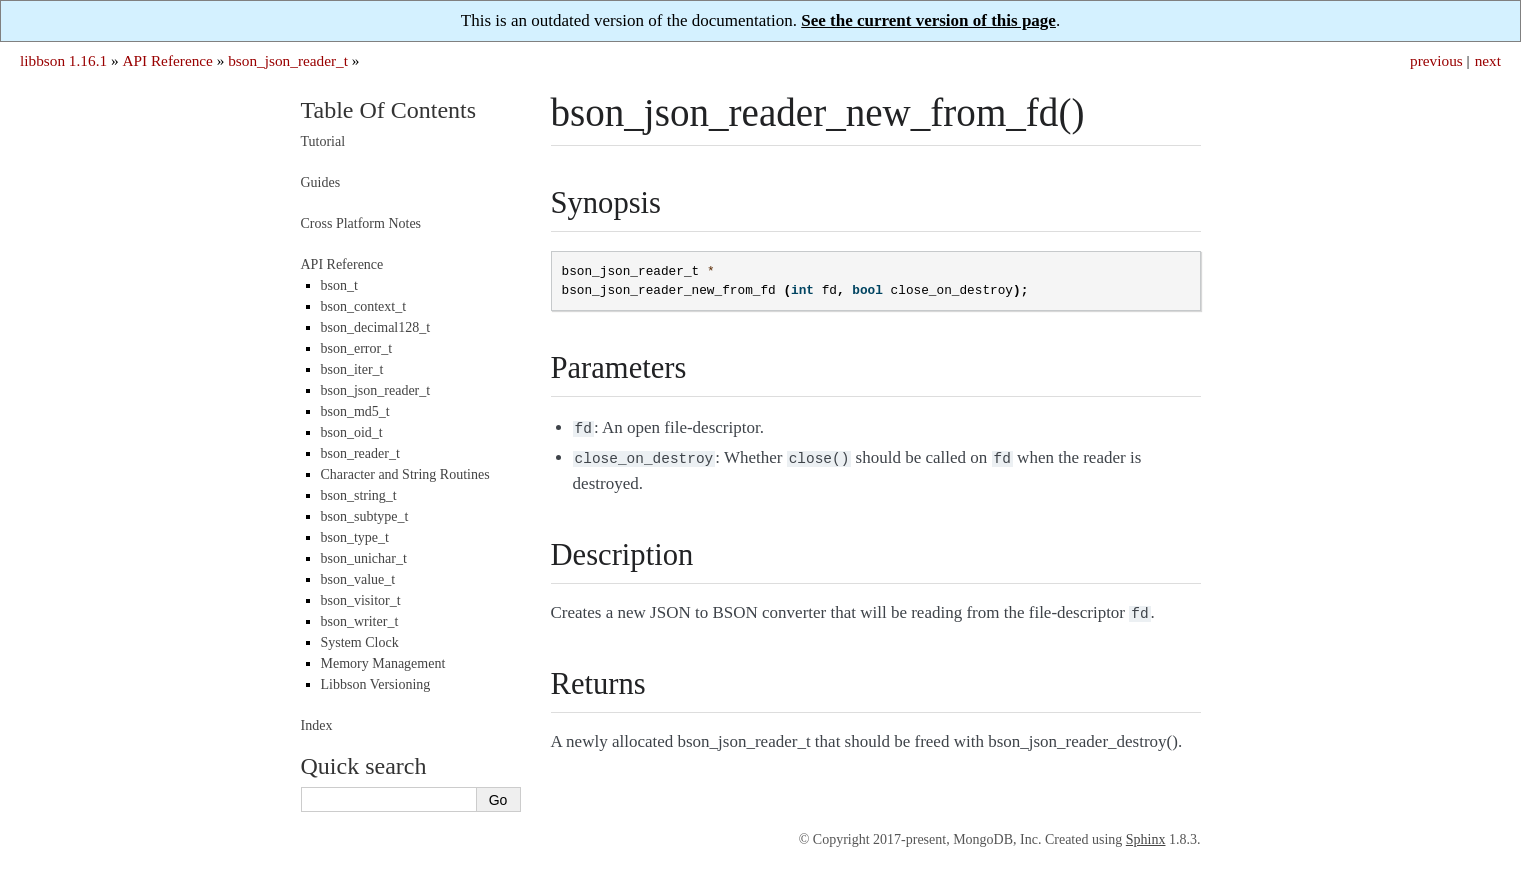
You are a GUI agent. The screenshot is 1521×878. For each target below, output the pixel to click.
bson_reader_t (360, 453)
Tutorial (323, 141)
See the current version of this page (928, 20)
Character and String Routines (405, 474)
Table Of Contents (389, 110)
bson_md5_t (355, 411)
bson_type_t (355, 537)
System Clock (360, 642)
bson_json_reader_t (288, 60)
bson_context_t (364, 306)
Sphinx (1146, 839)
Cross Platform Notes (361, 223)
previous (1436, 60)
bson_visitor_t (361, 600)
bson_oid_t (352, 432)
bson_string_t (359, 495)
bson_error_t (357, 348)
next (1488, 60)
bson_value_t (358, 579)
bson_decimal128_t (376, 327)
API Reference (167, 60)
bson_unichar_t (364, 558)
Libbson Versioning (376, 684)
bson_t (339, 285)
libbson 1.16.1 (63, 60)
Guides (321, 182)
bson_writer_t (360, 621)
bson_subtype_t (365, 516)
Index (317, 725)
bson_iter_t (352, 369)
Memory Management (383, 663)
